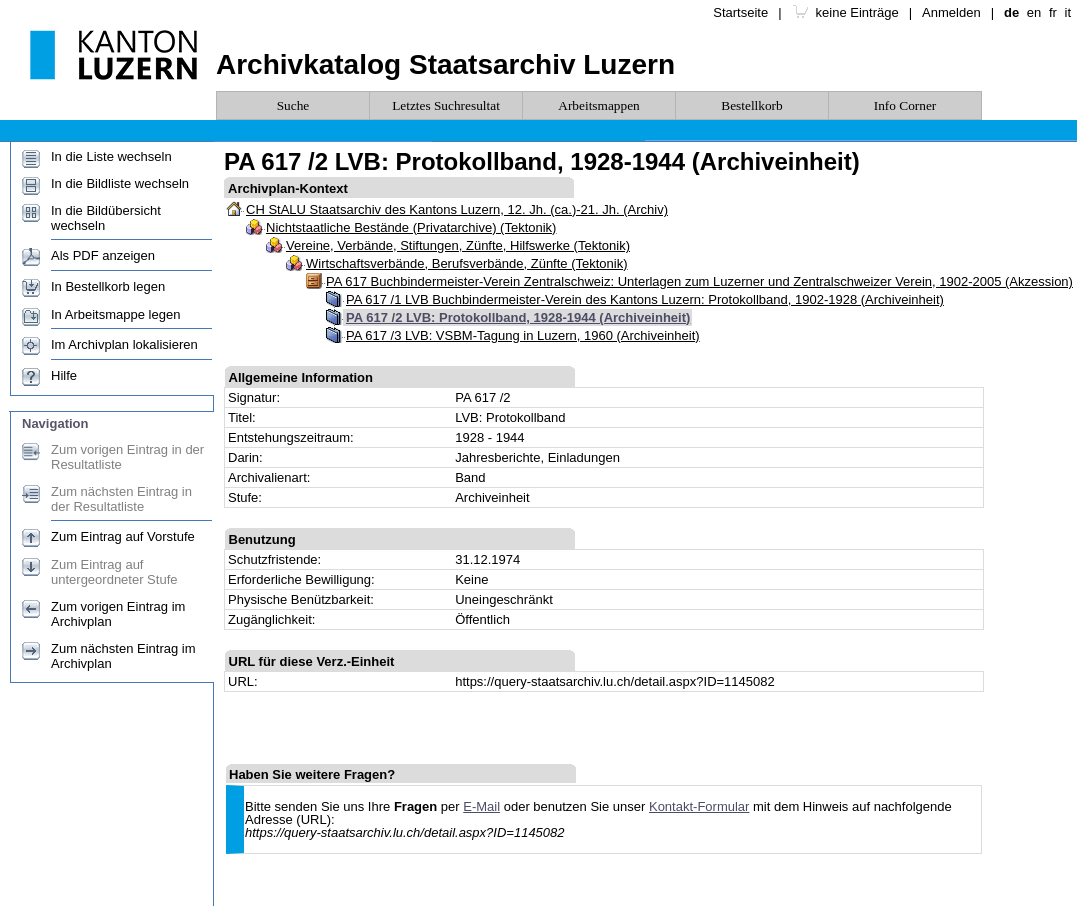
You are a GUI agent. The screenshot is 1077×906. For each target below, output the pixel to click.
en (1034, 12)
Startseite (740, 12)
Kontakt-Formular (699, 806)
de (1011, 12)
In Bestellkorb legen (108, 286)
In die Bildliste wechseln (120, 183)
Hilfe (64, 375)
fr (1053, 12)
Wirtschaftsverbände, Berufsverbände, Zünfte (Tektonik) (467, 263)
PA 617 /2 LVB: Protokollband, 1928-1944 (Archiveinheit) (518, 317)
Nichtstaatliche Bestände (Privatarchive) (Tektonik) (411, 227)
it (1068, 12)
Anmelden (951, 12)
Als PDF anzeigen (103, 255)
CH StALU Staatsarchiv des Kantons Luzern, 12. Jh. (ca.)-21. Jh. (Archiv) (457, 209)
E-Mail (481, 806)
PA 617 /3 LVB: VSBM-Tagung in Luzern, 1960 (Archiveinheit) (523, 335)
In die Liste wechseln (111, 156)
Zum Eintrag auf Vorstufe (123, 536)
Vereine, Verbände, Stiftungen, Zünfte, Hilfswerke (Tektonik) (458, 245)
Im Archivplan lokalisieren (124, 344)
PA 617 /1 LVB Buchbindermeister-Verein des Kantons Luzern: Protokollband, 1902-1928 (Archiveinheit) (645, 299)
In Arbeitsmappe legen (115, 314)
